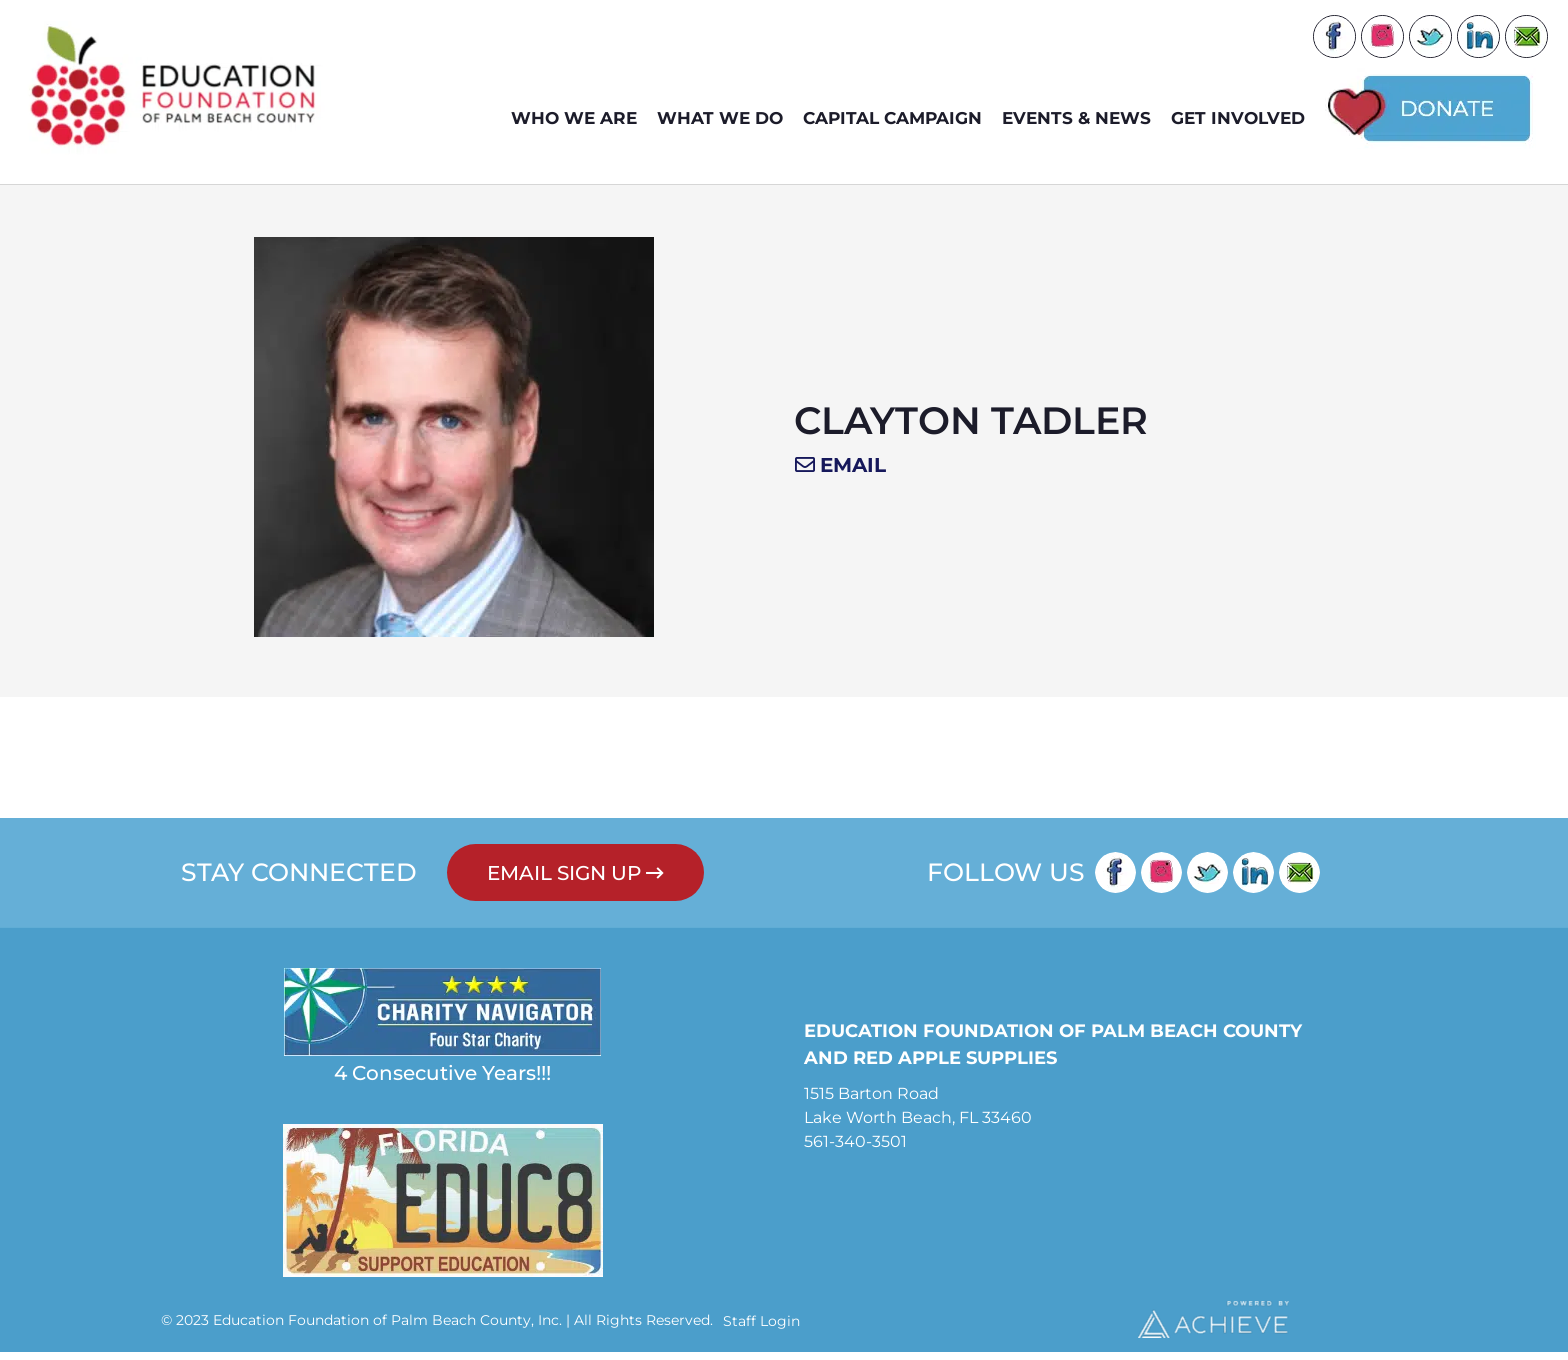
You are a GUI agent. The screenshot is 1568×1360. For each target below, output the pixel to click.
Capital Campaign (897, 118)
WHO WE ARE (579, 118)
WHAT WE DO (725, 118)
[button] (840, 474)
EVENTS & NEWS (1081, 118)
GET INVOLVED (1243, 118)
